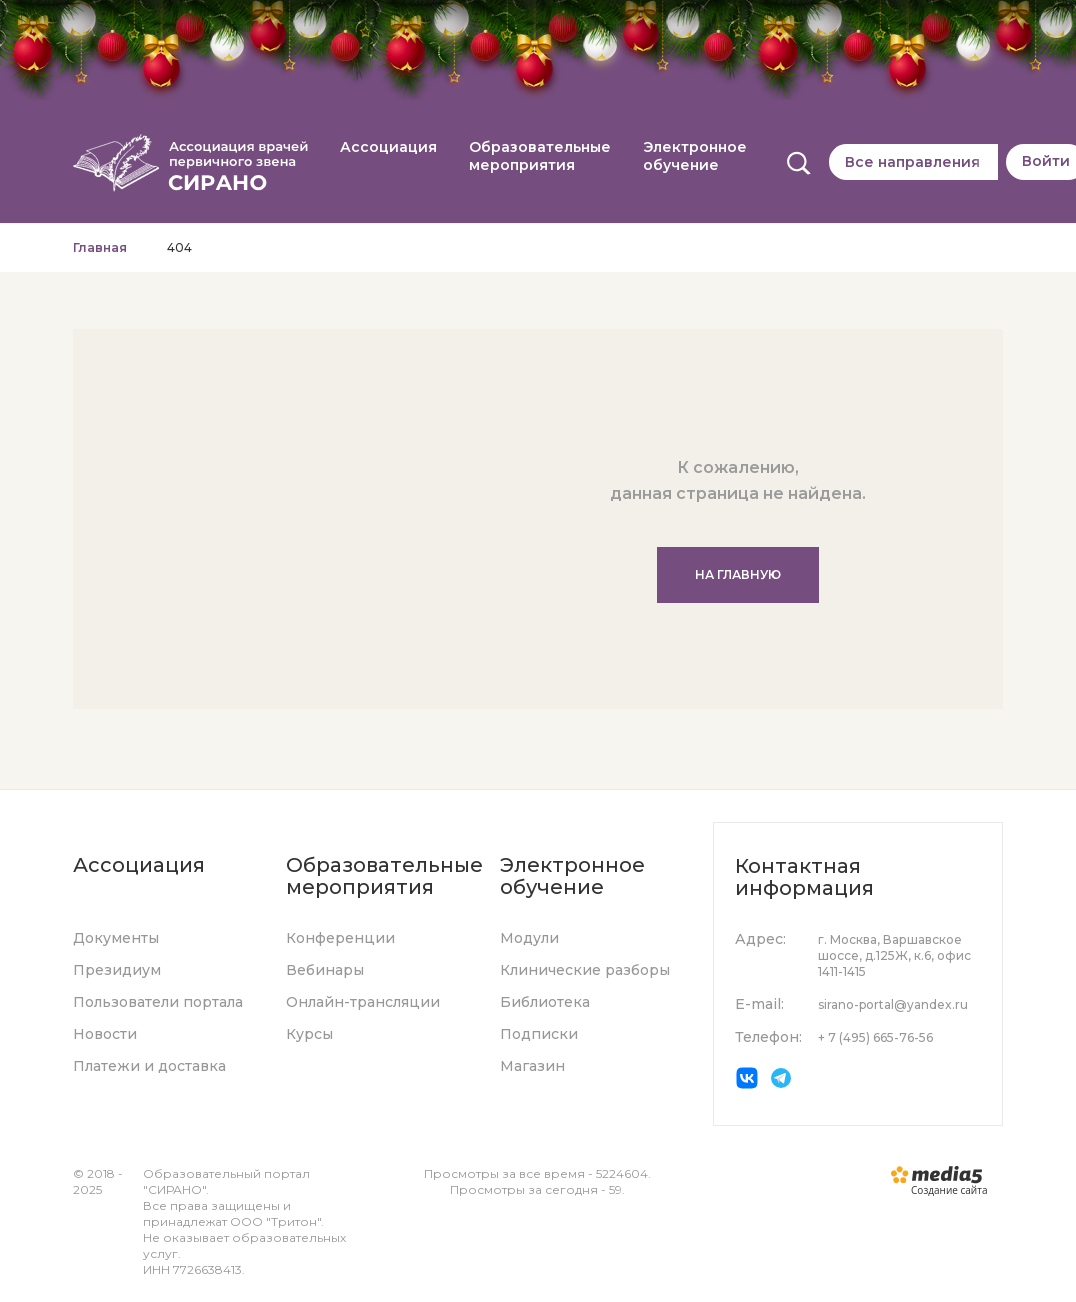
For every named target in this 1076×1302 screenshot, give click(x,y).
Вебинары (325, 970)
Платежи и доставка (149, 1066)
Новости (105, 1034)
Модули (529, 938)
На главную (738, 574)
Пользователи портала (158, 1002)
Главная (100, 247)
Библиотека (545, 1002)
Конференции (340, 938)
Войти (1046, 161)
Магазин (532, 1066)
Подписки (539, 1034)
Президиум (117, 970)
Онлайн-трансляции (363, 1002)
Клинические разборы (585, 970)
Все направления (912, 162)
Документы (116, 938)
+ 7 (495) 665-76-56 (875, 1037)
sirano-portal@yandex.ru (893, 1004)
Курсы (309, 1034)
